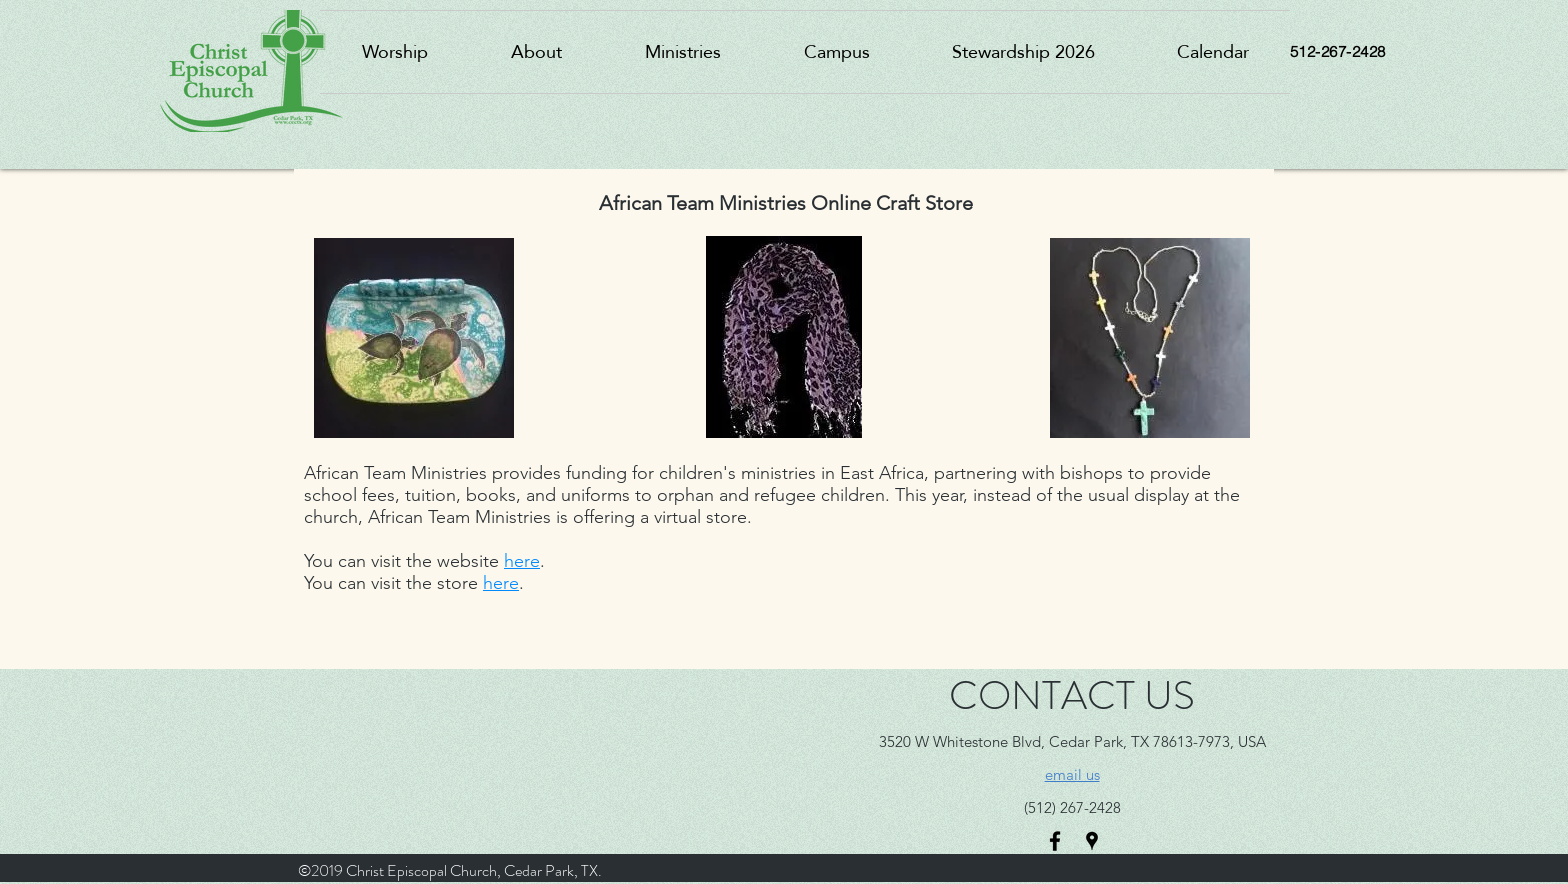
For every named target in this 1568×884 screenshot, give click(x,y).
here (522, 561)
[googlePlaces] (1092, 841)
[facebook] (1055, 841)
